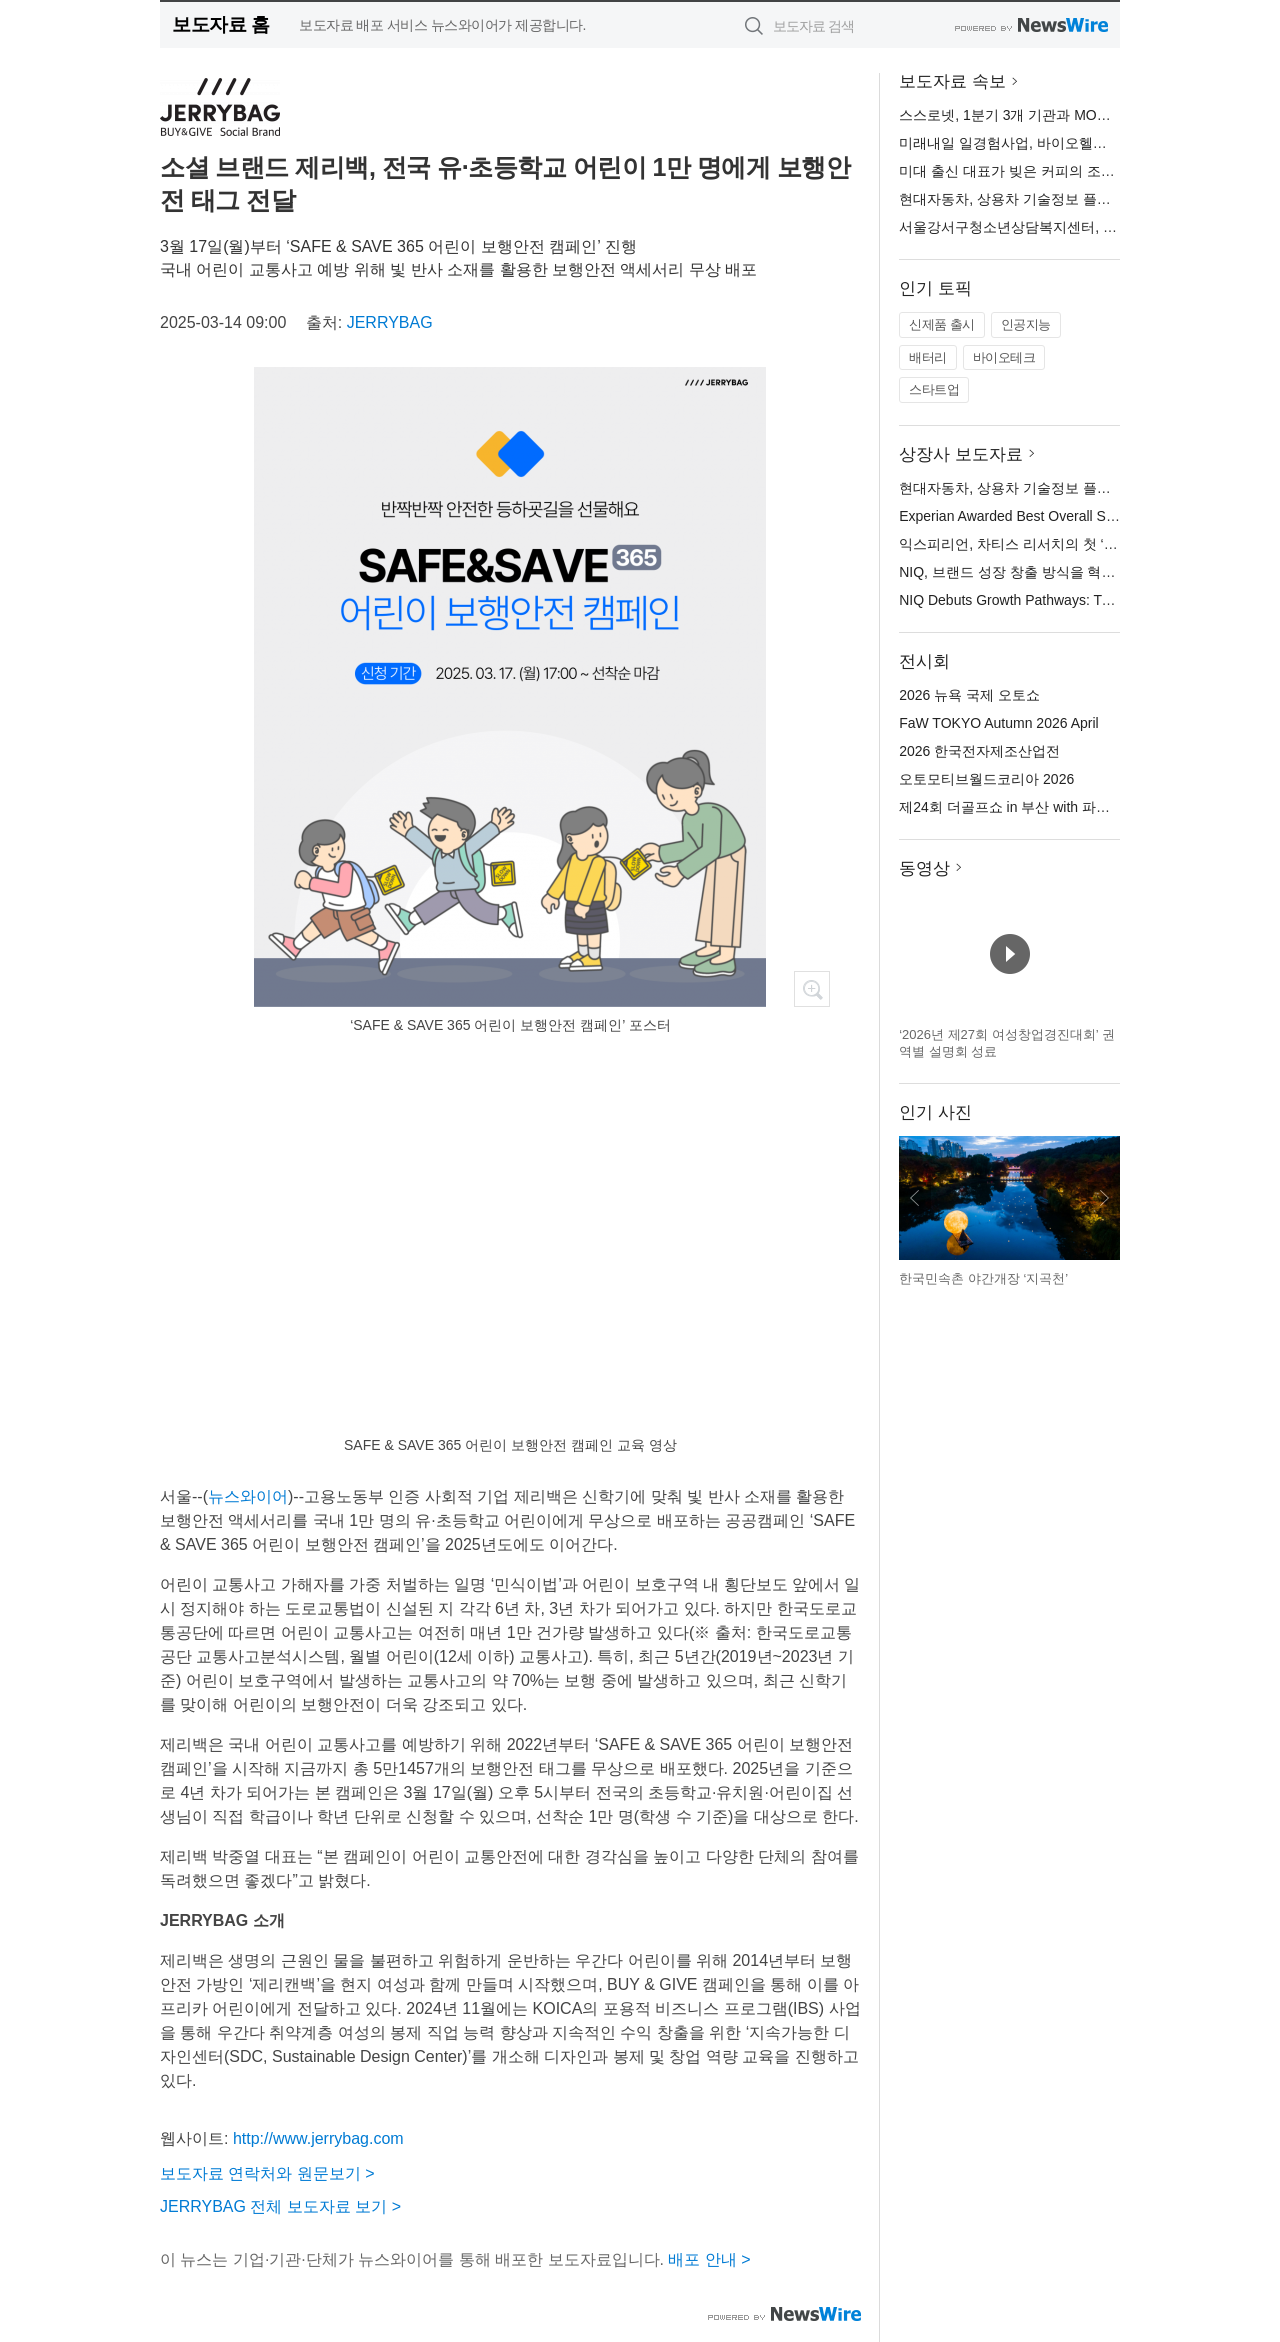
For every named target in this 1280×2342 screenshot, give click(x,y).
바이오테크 (1004, 357)
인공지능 (1026, 324)
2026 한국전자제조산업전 (979, 751)
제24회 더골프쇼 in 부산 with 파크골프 (1018, 807)
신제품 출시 (942, 324)
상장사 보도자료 (961, 454)
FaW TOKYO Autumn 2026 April (998, 723)
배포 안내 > (709, 2259)
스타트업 (934, 389)
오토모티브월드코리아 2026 (986, 779)
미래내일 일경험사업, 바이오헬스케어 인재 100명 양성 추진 (1085, 143)
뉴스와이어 (248, 1496)
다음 (1104, 1198)
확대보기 (812, 989)
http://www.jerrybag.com (318, 2138)
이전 (915, 1198)
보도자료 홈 (220, 24)
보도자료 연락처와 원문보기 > (267, 2173)
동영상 (924, 868)
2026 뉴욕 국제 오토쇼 (969, 695)
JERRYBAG (390, 322)
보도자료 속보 (952, 81)
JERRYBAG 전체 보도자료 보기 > (280, 2206)
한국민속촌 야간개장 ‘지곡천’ (983, 1278)
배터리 (928, 357)
